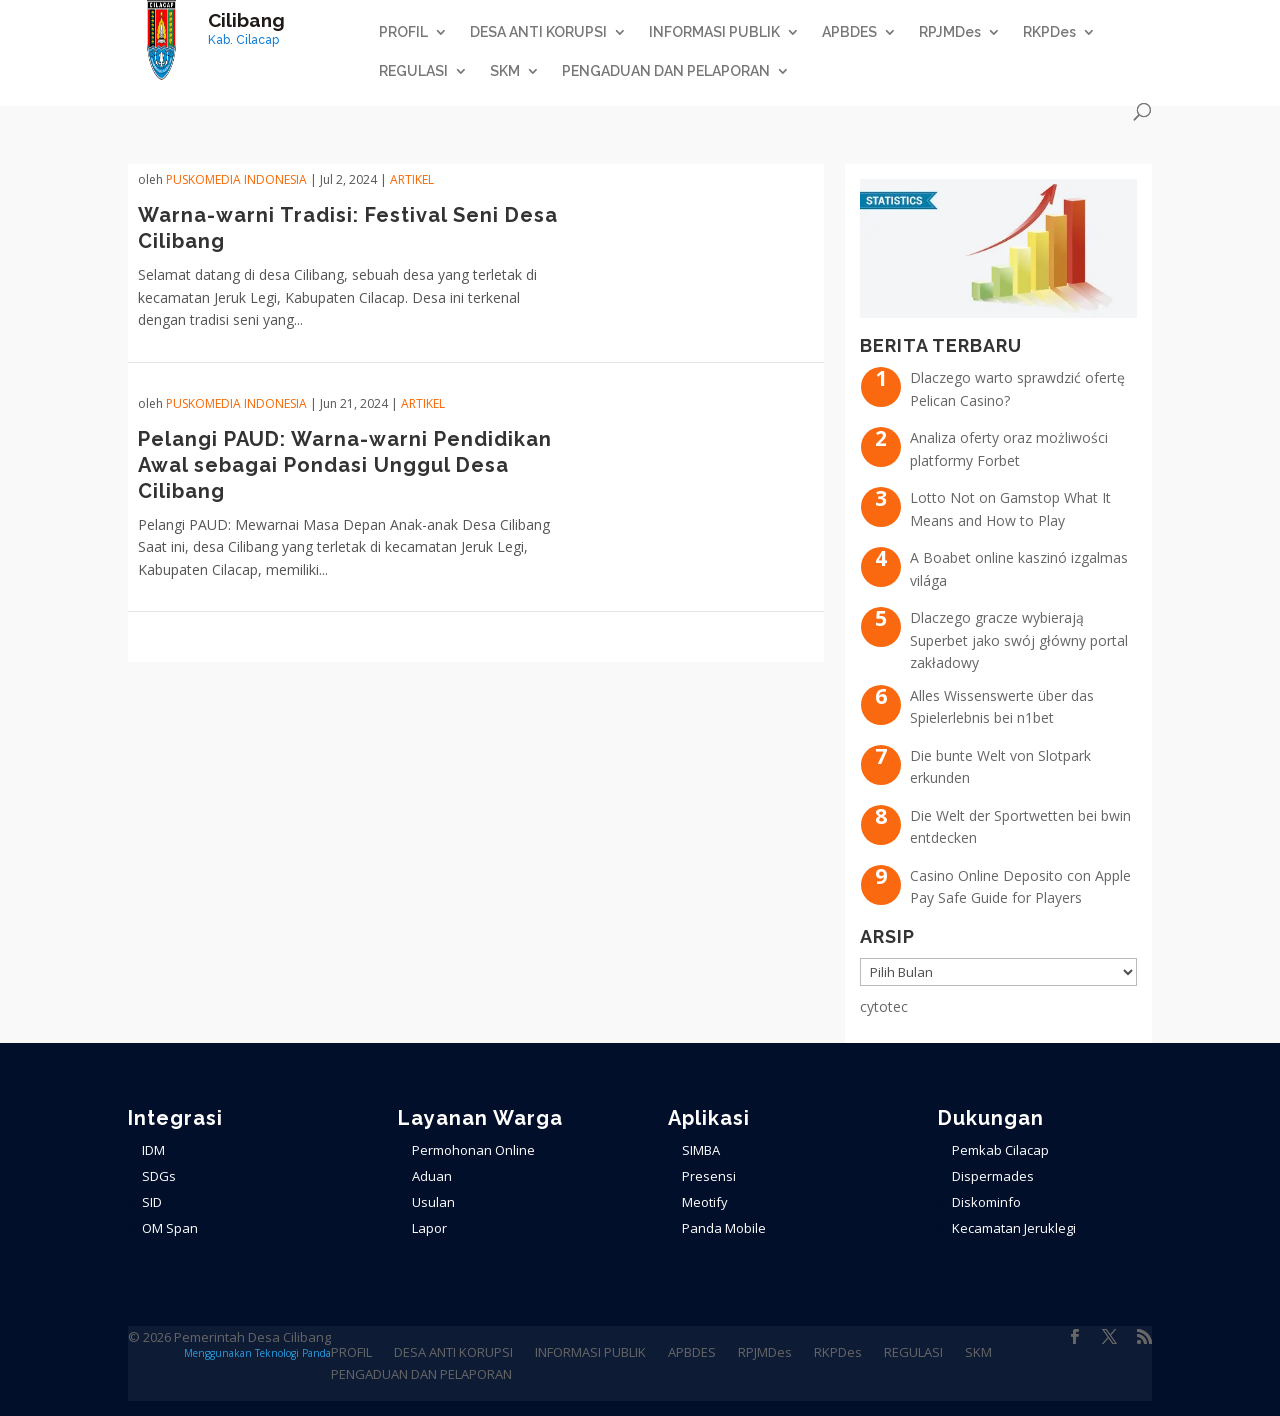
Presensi (709, 1176)
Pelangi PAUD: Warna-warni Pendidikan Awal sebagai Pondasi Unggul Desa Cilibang (345, 465)
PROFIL (403, 32)
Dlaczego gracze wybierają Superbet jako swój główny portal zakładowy (1019, 640)
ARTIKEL (412, 179)
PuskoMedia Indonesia (236, 179)
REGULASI (413, 71)
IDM (153, 1150)
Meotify (705, 1202)
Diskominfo (986, 1202)
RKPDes (1049, 32)
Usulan (433, 1202)
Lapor (429, 1228)
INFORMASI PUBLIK (714, 32)
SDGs (159, 1176)
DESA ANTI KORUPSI (538, 32)
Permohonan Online (473, 1150)
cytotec (884, 1006)
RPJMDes (950, 32)
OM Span (170, 1228)
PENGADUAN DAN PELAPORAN (666, 71)
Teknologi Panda (293, 1353)
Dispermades (993, 1176)
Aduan (432, 1176)
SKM (505, 71)
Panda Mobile (724, 1228)
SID (152, 1202)
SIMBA (701, 1150)
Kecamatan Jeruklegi (1014, 1228)
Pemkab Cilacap (1000, 1150)
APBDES (849, 32)
